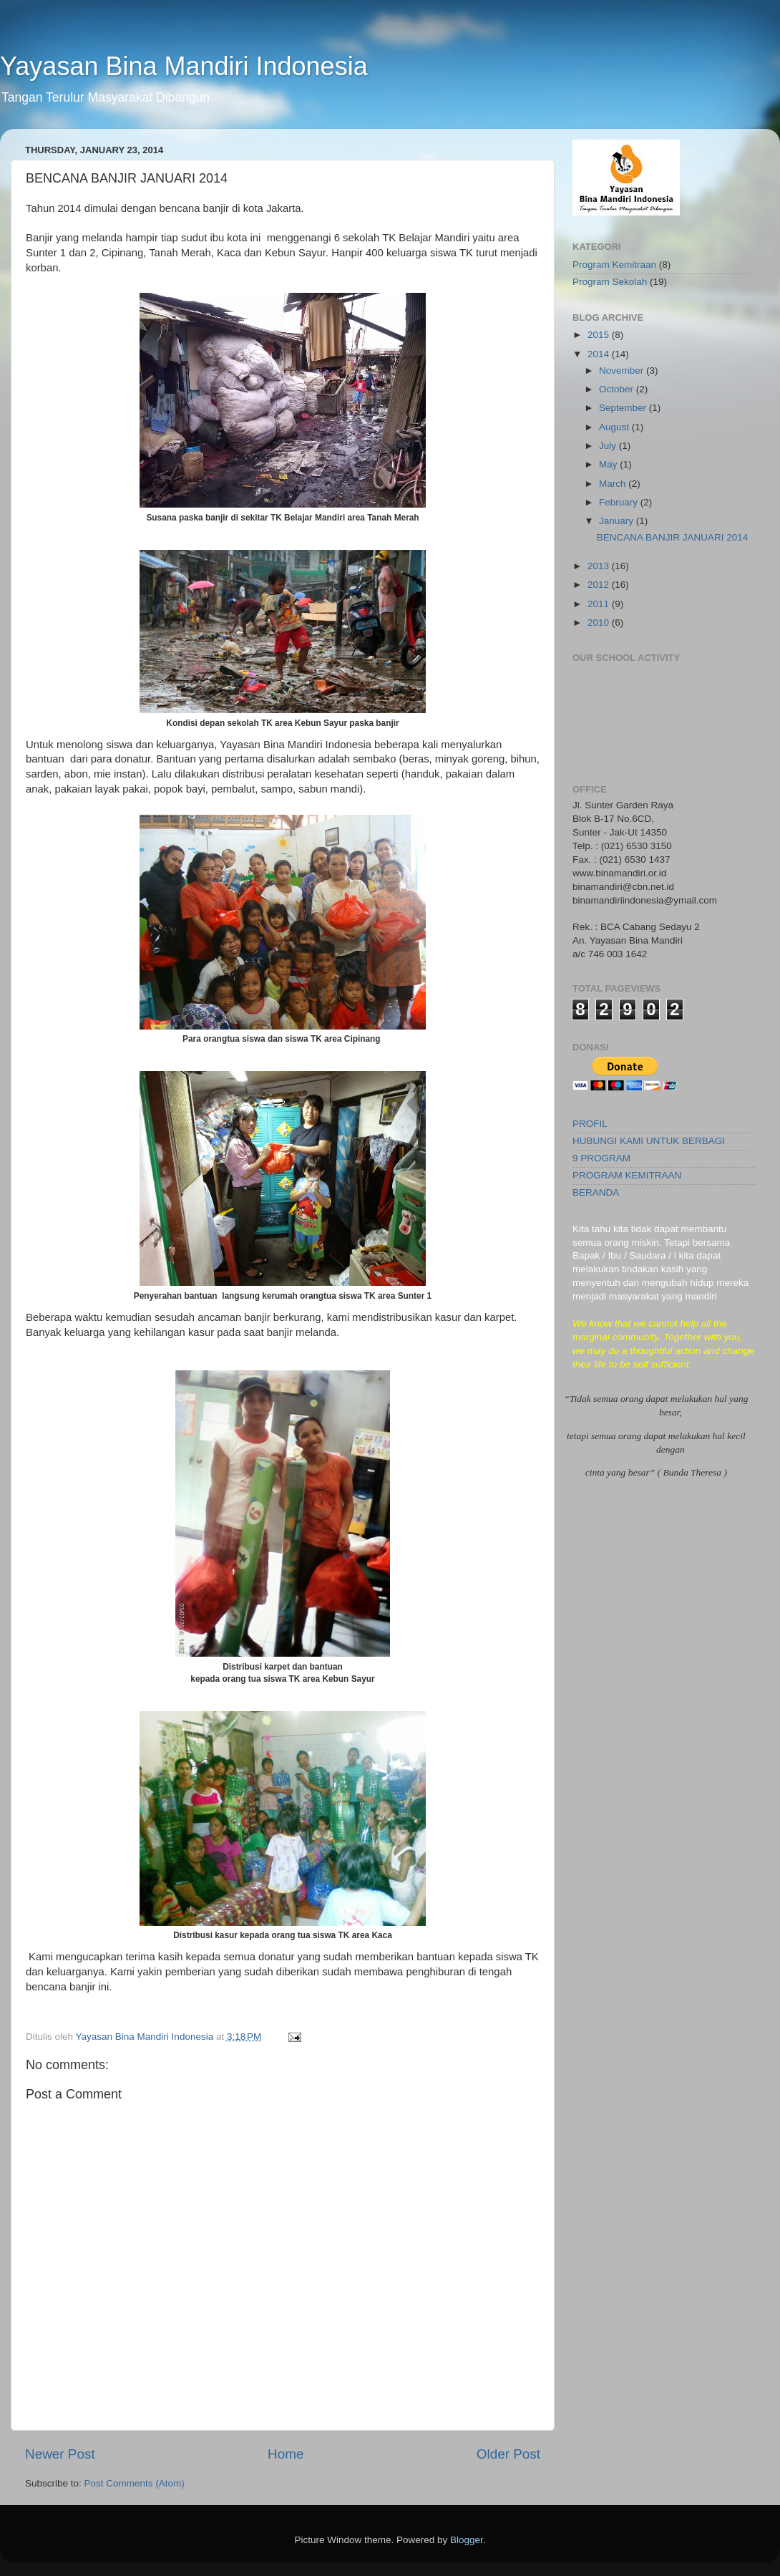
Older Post (508, 2453)
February (619, 502)
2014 (600, 354)
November (622, 370)
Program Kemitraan (614, 264)
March (613, 483)
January (617, 520)
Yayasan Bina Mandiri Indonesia (184, 66)
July (609, 445)
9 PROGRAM (601, 1158)
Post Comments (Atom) (134, 2483)
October (617, 389)
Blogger (466, 2539)
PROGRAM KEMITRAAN (626, 1175)
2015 (600, 334)
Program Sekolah (609, 281)
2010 (600, 622)
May (609, 464)
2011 (600, 604)
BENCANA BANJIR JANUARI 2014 (673, 537)
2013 (600, 566)
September (624, 407)
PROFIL (590, 1123)
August (615, 427)
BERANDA (595, 1192)
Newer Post (60, 2453)
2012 (600, 584)
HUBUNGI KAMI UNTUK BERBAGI (648, 1141)
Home (285, 2453)
